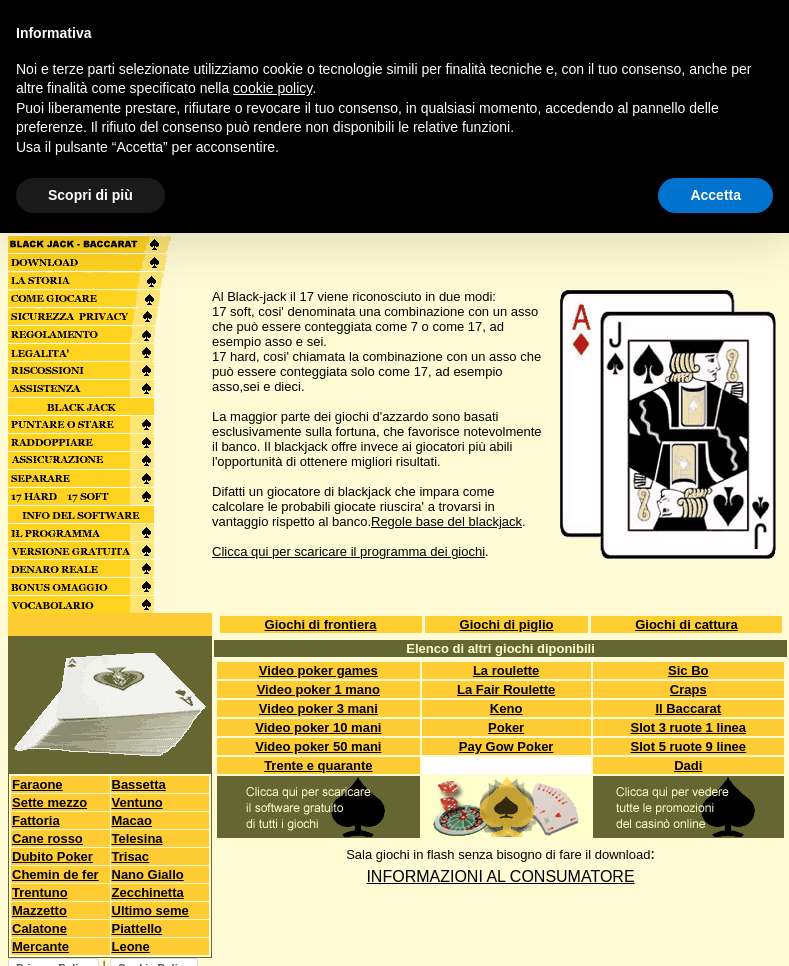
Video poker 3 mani (318, 708)
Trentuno (40, 892)
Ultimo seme (150, 910)
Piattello (137, 928)
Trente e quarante (318, 765)
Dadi (688, 765)
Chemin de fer (55, 874)
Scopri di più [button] (90, 195)
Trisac (131, 856)
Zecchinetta (148, 892)
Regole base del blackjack (446, 521)
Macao (132, 820)
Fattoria (36, 820)
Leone (131, 946)
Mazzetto (39, 910)
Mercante (40, 946)
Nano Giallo (148, 874)
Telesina (137, 838)
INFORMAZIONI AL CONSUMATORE (500, 876)
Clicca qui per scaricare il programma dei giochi (348, 551)
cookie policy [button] (272, 88)
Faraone (37, 784)
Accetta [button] (715, 195)
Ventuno (137, 802)
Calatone (39, 928)
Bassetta (139, 784)
